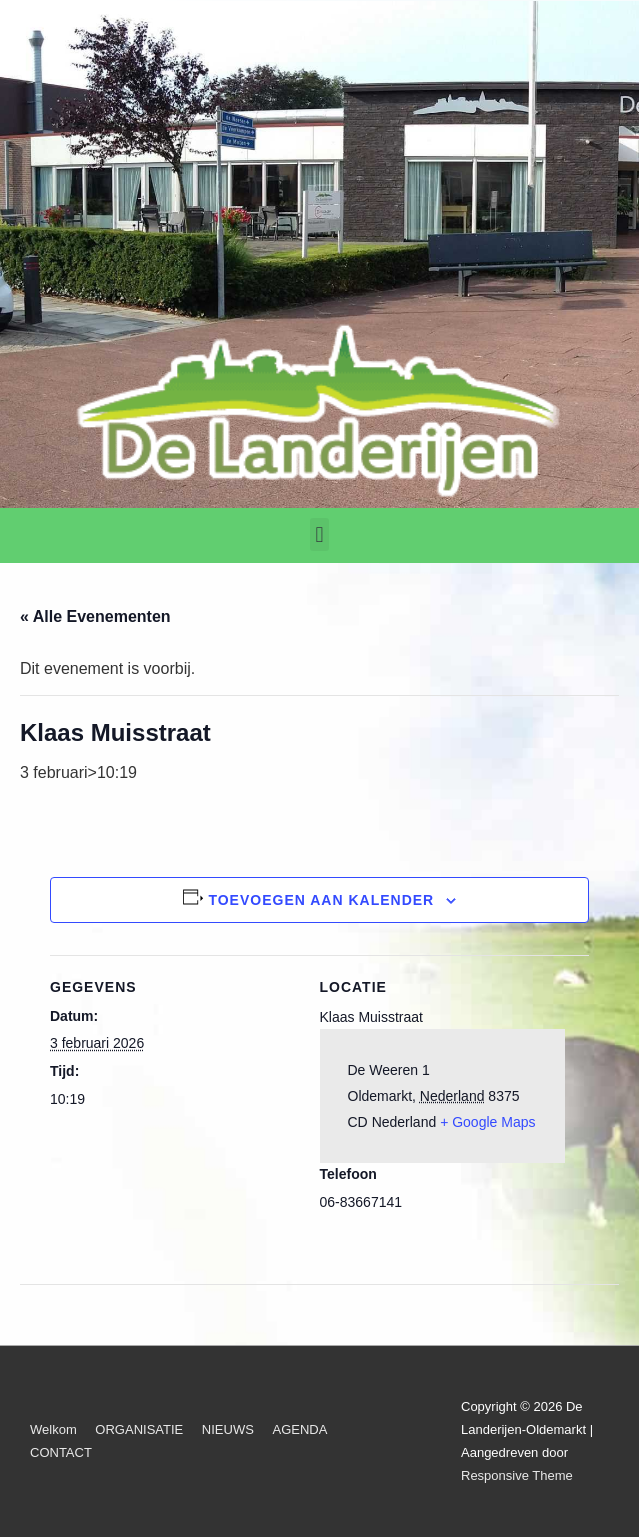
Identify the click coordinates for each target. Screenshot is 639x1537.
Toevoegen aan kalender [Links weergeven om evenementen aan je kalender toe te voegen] (321, 900)
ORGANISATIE (139, 1429)
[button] (319, 534)
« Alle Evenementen (95, 616)
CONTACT (61, 1452)
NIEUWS (228, 1429)
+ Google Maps (487, 1122)
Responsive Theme (517, 1475)
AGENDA (299, 1429)
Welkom (53, 1429)
